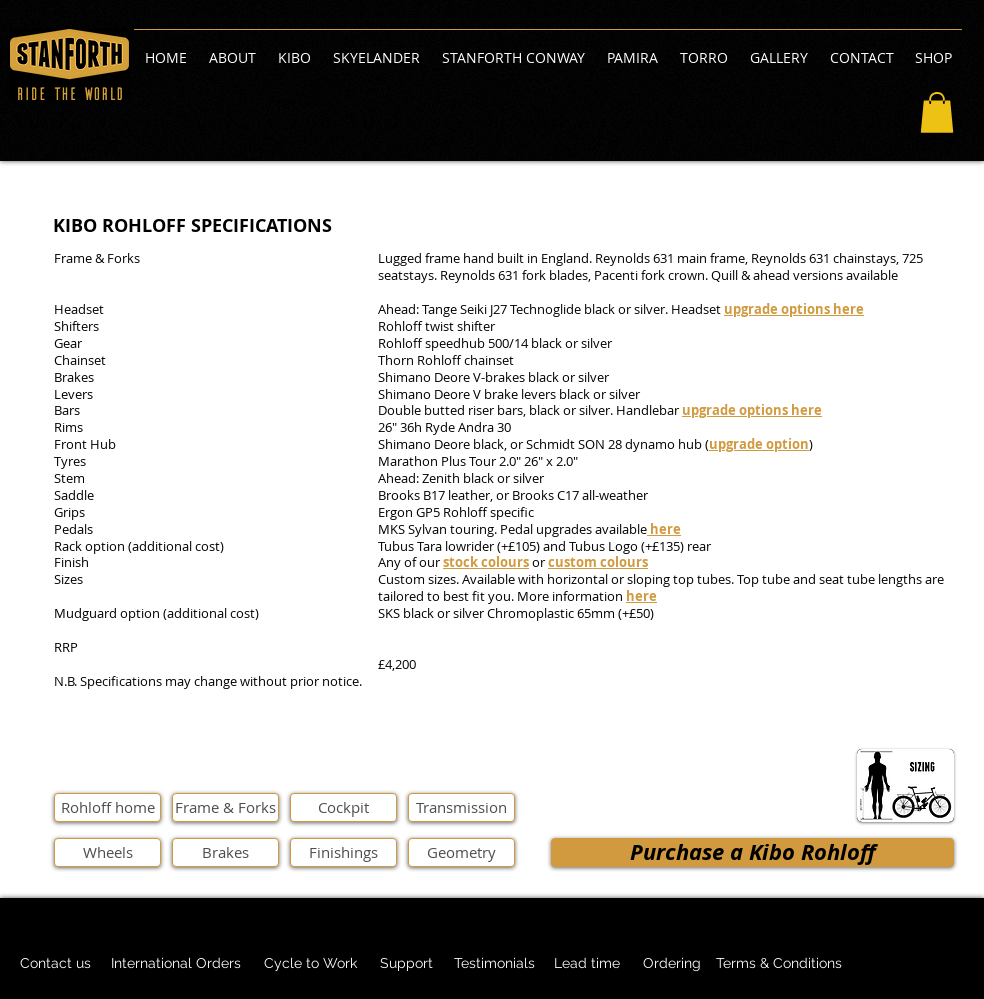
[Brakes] (225, 852)
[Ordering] (672, 964)
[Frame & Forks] (225, 807)
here (641, 596)
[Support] (406, 964)
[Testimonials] (494, 964)
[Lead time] (586, 964)
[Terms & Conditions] (779, 964)
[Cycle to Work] (310, 964)
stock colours (486, 562)
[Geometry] (461, 852)
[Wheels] (107, 852)
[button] (937, 112)
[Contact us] (55, 964)
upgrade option (759, 444)
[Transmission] (461, 807)
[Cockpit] (343, 807)
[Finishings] (343, 852)
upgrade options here (794, 309)
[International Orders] (176, 964)
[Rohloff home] (107, 807)
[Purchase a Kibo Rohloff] (752, 852)
